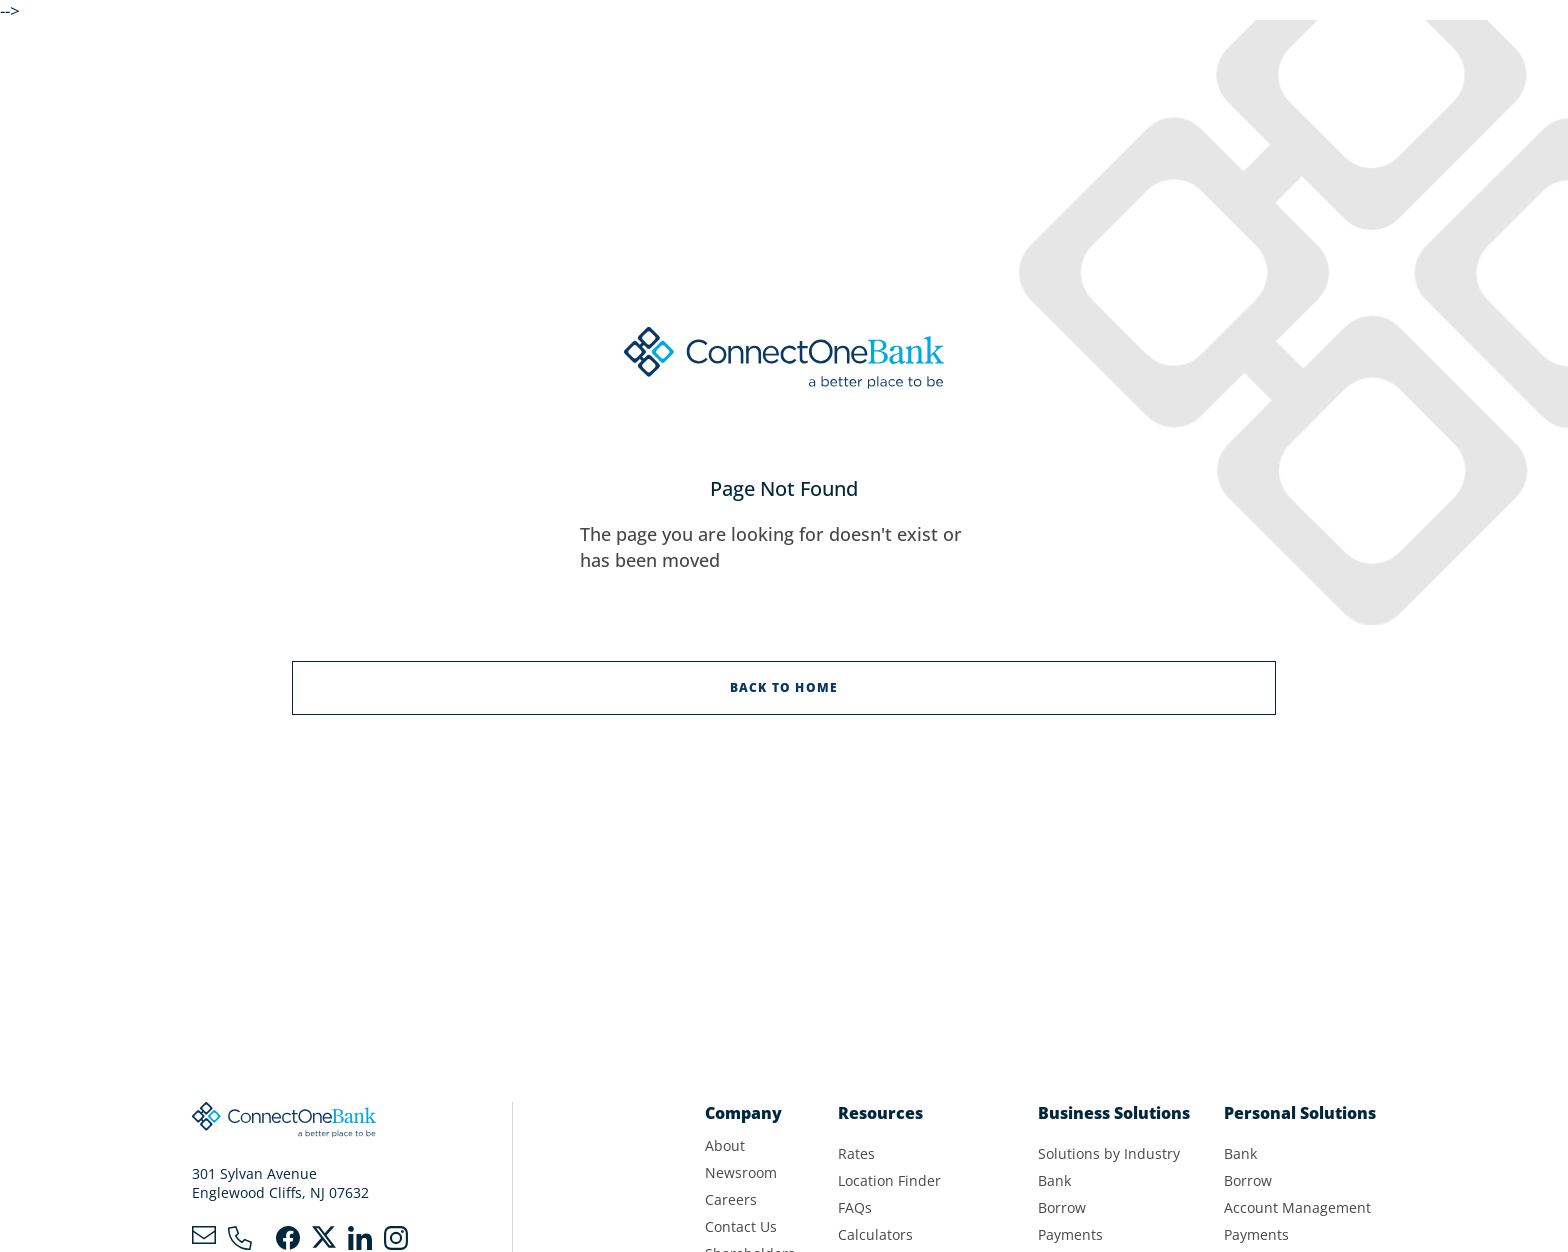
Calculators (875, 1234)
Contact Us (741, 1226)
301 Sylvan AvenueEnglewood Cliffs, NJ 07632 (280, 1183)
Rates (856, 1153)
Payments (1070, 1234)
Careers (731, 1199)
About (725, 1145)
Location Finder (889, 1180)
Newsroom (741, 1172)
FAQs (855, 1207)
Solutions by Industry (1109, 1153)
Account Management (1297, 1207)
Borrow (1062, 1207)
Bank (1054, 1180)
